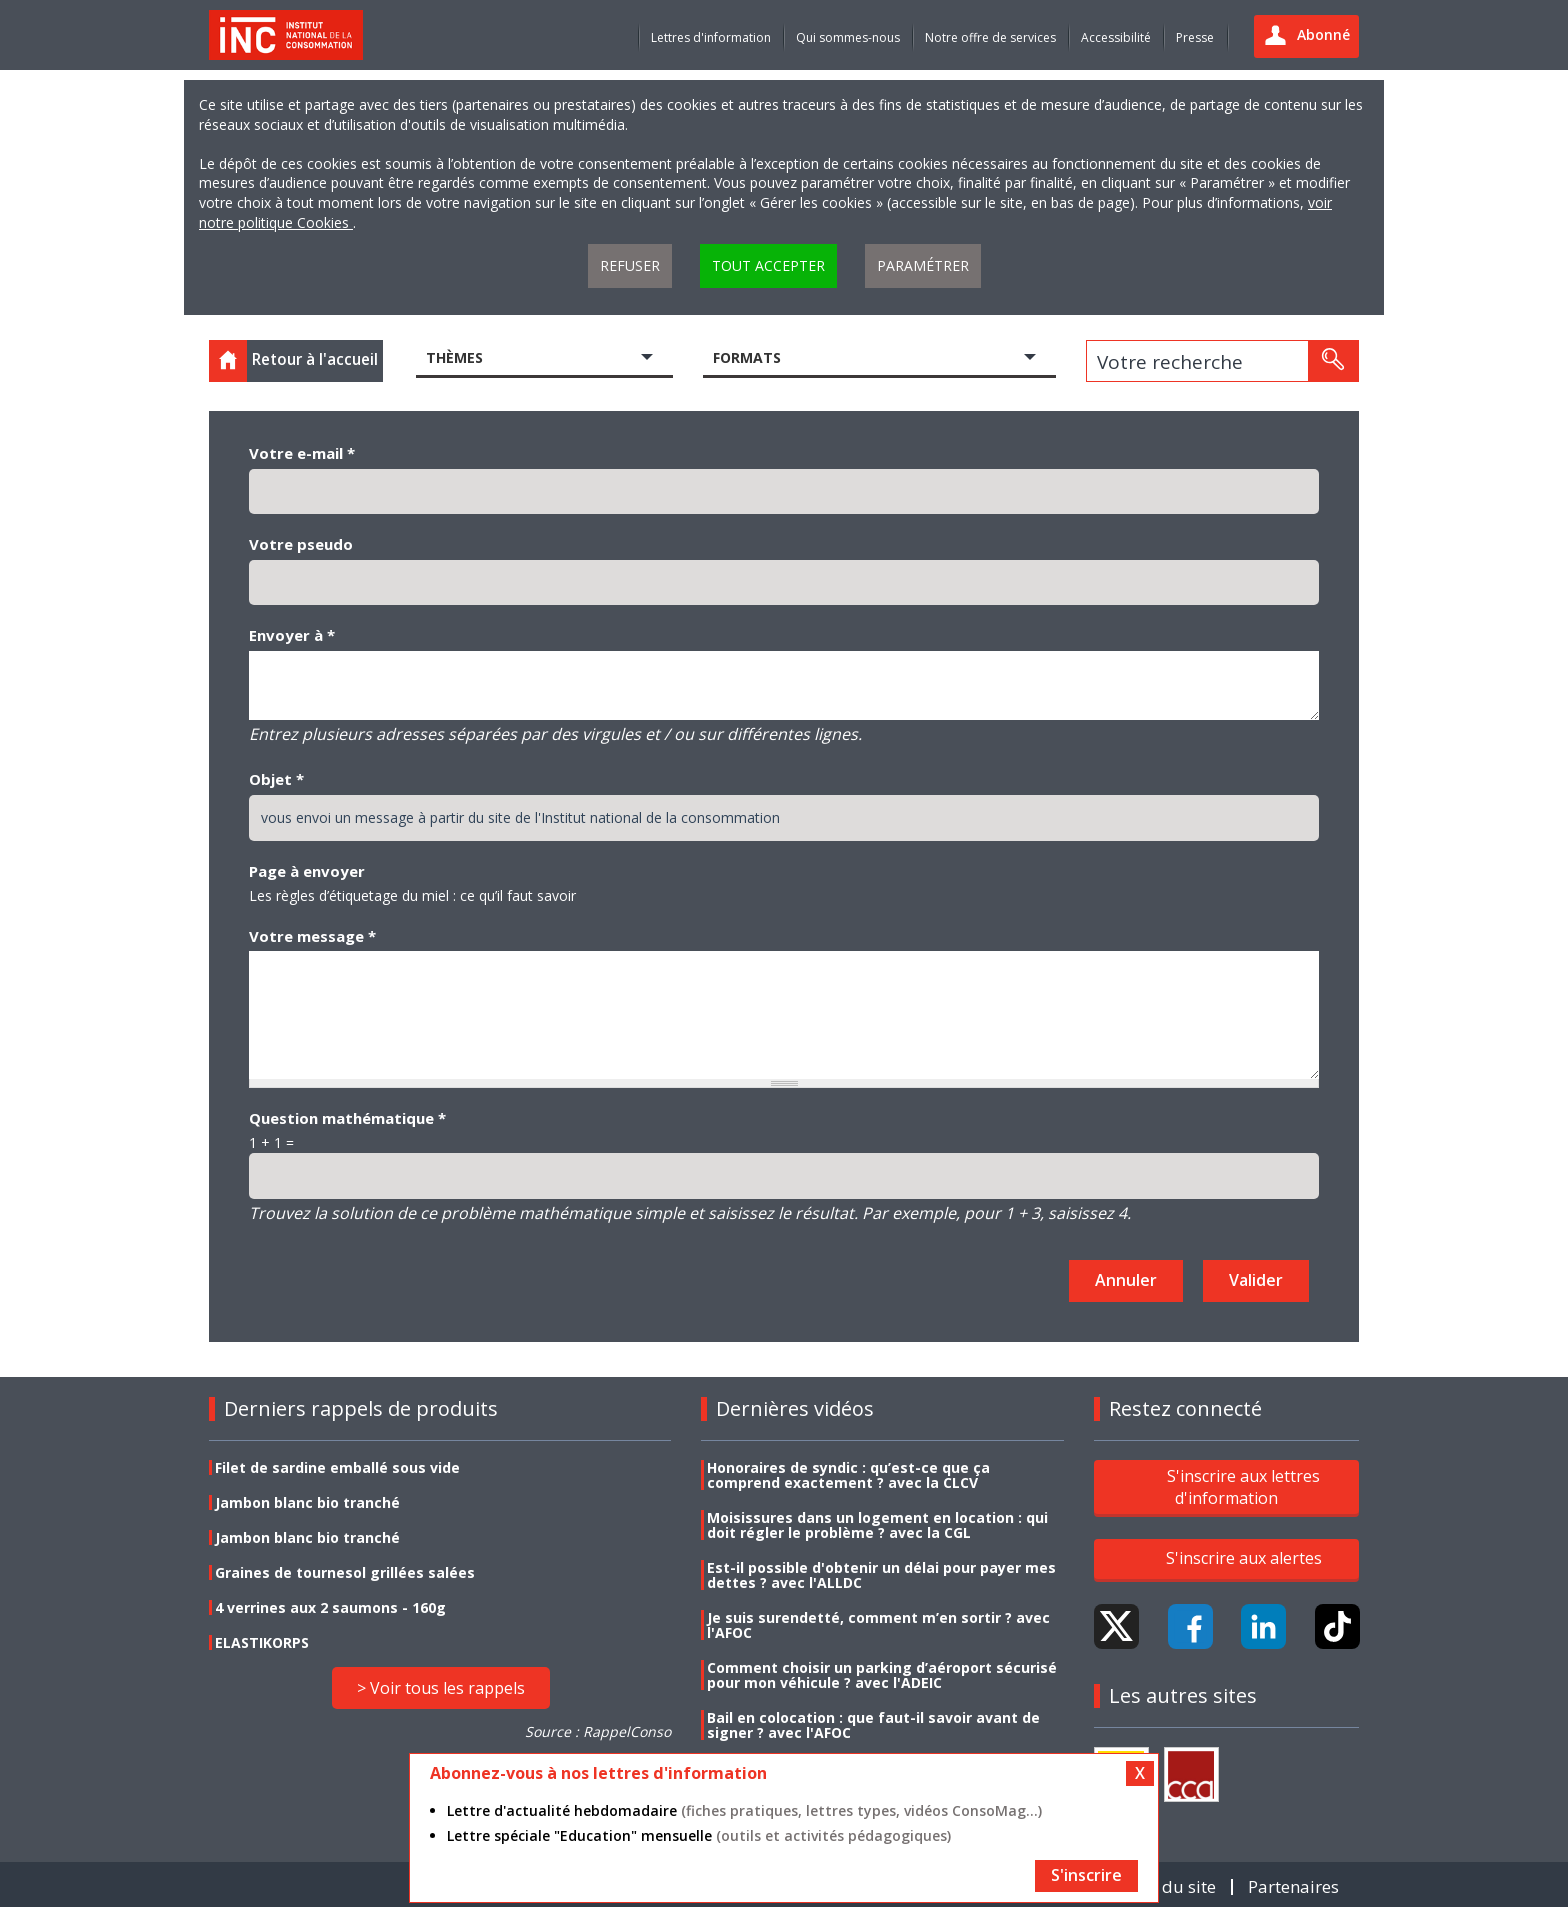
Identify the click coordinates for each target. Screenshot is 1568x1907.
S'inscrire (1086, 1875)
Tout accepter (768, 265)
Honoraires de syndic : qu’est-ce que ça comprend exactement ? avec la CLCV (848, 1475)
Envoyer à (292, 635)
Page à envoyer (307, 871)
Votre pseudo (301, 544)
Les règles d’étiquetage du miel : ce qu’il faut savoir (412, 895)
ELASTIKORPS (262, 1642)
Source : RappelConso (598, 1731)
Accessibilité (1116, 37)
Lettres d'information (711, 37)
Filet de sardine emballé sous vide (337, 1467)
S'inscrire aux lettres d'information (1243, 1487)
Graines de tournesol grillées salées (345, 1572)
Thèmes (454, 357)
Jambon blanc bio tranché (307, 1502)
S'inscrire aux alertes (1244, 1558)
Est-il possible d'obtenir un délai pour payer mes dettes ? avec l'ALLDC (881, 1575)
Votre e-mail (302, 453)
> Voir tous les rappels (441, 1688)
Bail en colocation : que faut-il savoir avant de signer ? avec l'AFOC (873, 1725)
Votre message (312, 936)
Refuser (630, 265)
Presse (1195, 37)
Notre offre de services (990, 37)
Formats (747, 357)
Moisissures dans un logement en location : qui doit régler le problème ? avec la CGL (877, 1525)
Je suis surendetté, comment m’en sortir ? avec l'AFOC (878, 1625)
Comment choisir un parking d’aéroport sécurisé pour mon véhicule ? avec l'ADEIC (882, 1675)
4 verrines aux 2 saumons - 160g (330, 1607)
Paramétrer (923, 265)
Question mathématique (347, 1118)
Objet (276, 779)
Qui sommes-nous (848, 37)
